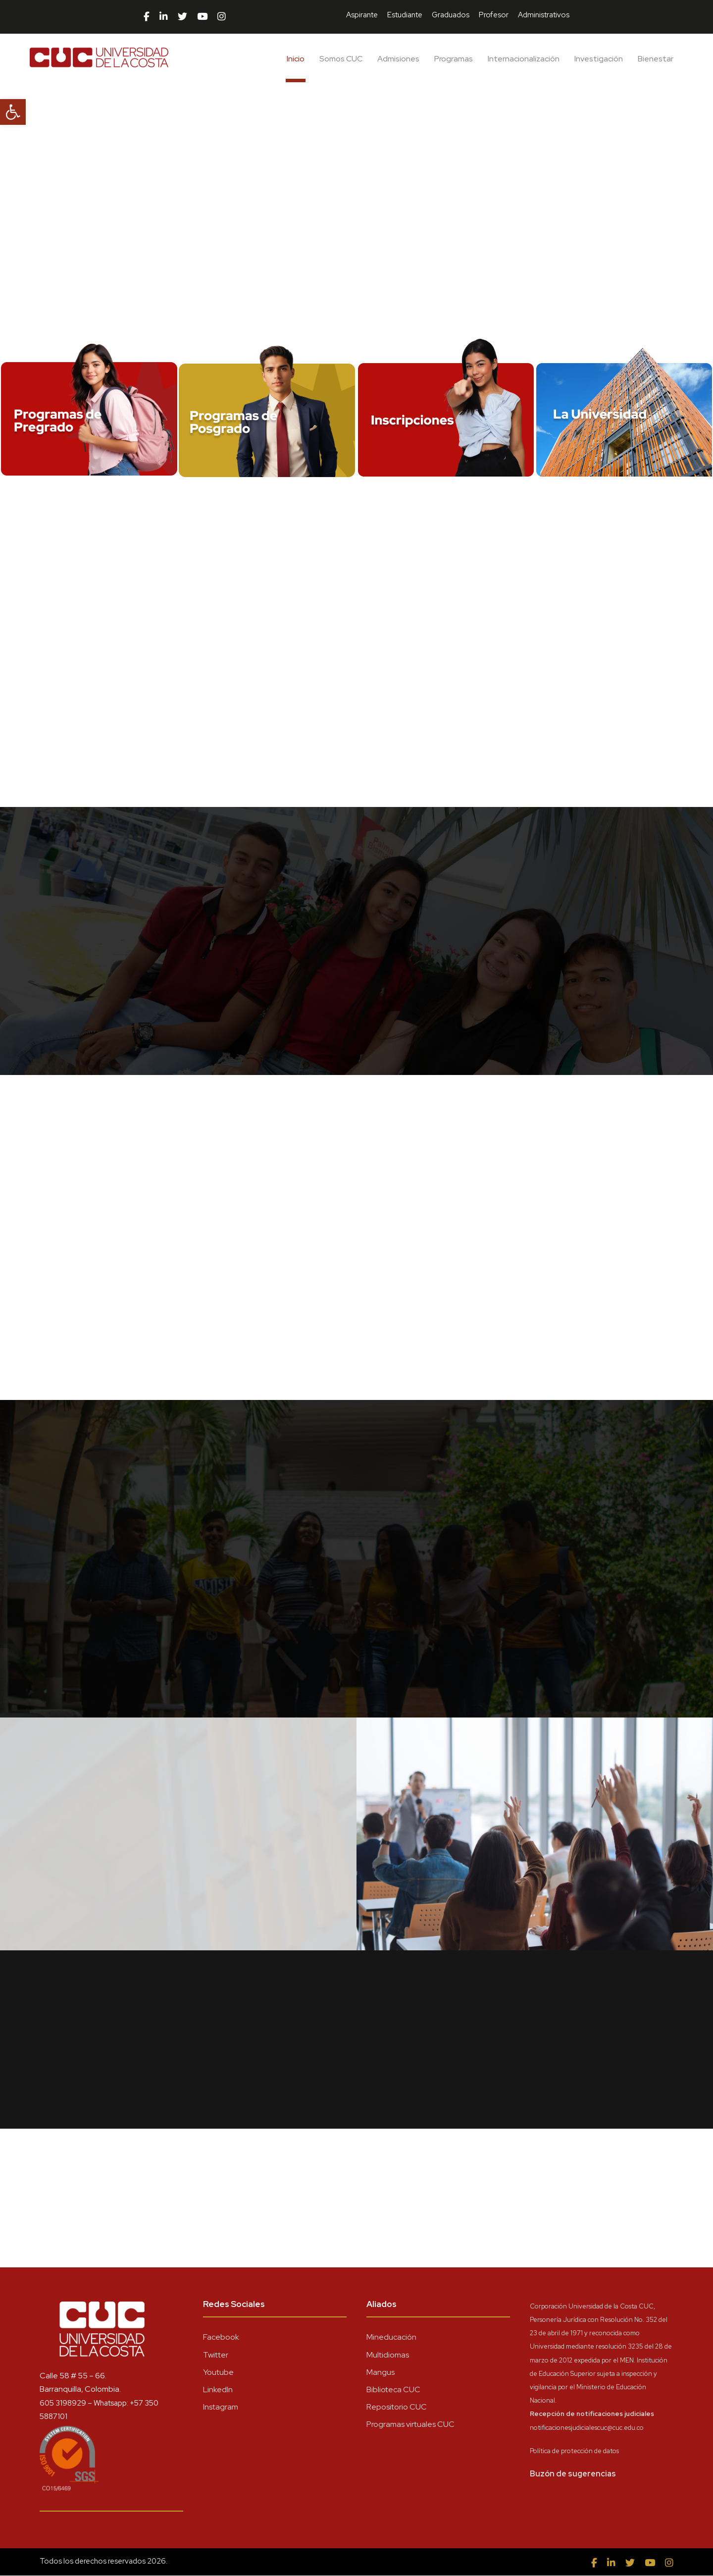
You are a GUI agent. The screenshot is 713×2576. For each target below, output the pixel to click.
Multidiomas (387, 2355)
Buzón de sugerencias (573, 2474)
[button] (13, 112)
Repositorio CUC (396, 2407)
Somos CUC (340, 59)
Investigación (598, 59)
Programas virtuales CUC (410, 2424)
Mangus (380, 2372)
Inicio (296, 59)
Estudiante (404, 15)
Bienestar (655, 59)
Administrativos (543, 15)
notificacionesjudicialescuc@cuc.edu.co (587, 2428)
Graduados (450, 15)
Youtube (218, 2372)
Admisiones (398, 59)
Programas (453, 59)
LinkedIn (218, 2390)
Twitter (215, 2355)
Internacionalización (524, 59)
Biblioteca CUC (393, 2390)
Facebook (221, 2337)
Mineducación (391, 2337)
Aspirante (362, 15)
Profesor (494, 15)
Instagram (220, 2407)
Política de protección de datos (574, 2451)
